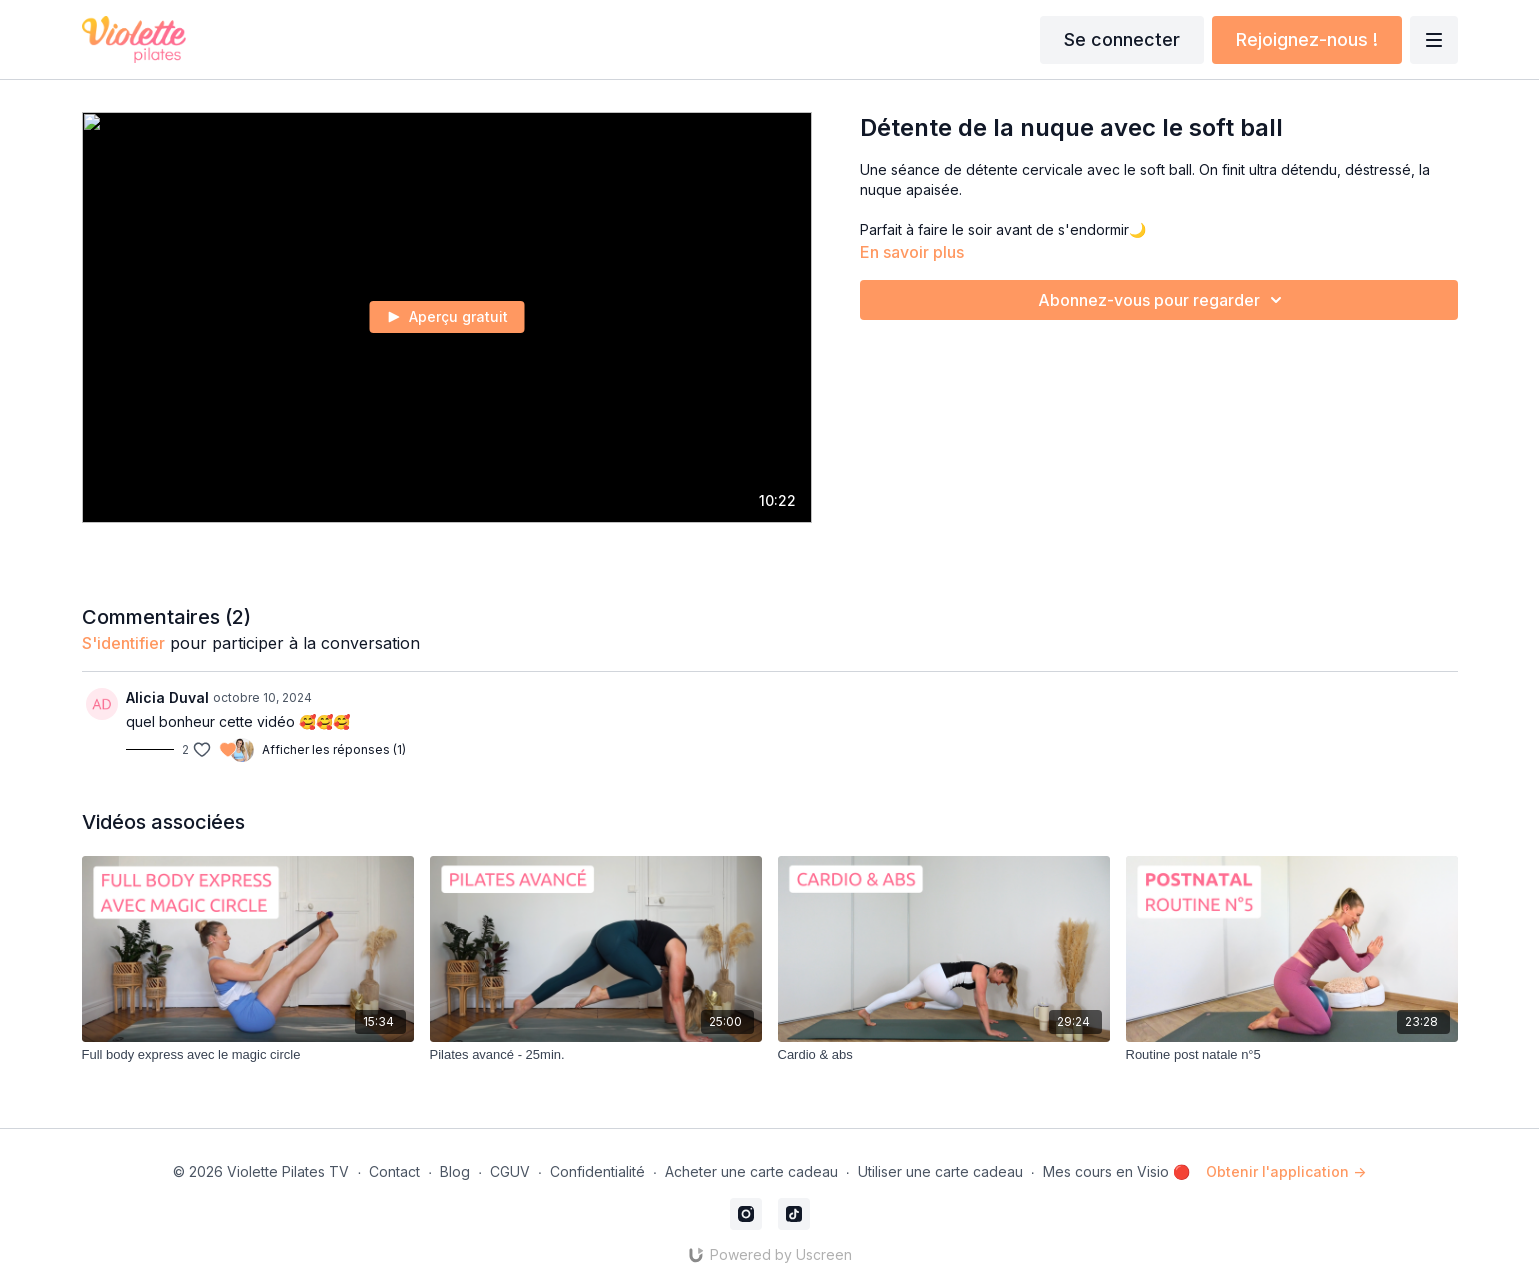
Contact (394, 1171)
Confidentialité (597, 1171)
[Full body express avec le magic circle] (248, 1055)
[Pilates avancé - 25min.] (596, 1055)
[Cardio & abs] (944, 1055)
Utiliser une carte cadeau (940, 1171)
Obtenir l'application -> (1286, 1171)
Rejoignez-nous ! (1307, 39)
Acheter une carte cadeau (751, 1171)
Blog (455, 1171)
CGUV (510, 1171)
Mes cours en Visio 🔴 (1116, 1171)
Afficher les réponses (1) (334, 749)
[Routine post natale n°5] (1292, 1055)
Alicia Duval (167, 697)
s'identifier (123, 643)
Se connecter (1122, 39)
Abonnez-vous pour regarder (1163, 300)
